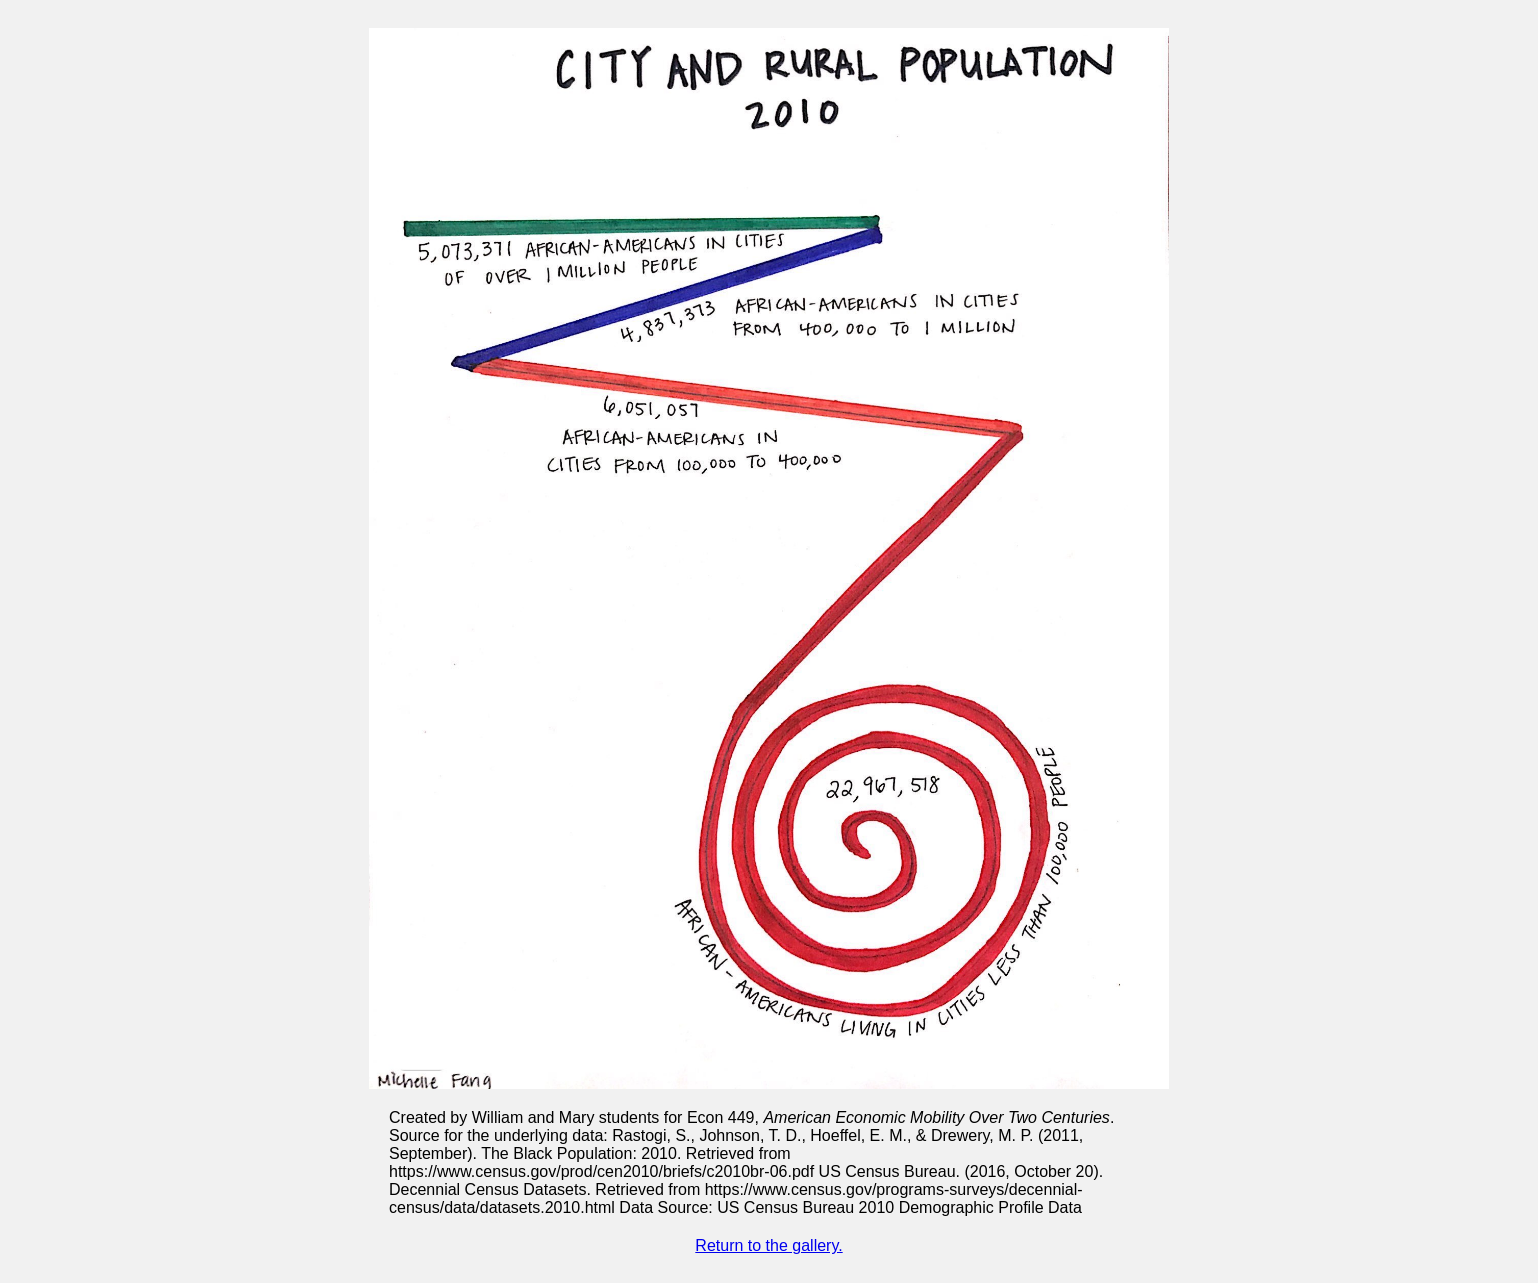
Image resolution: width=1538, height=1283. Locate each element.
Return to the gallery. (768, 1245)
